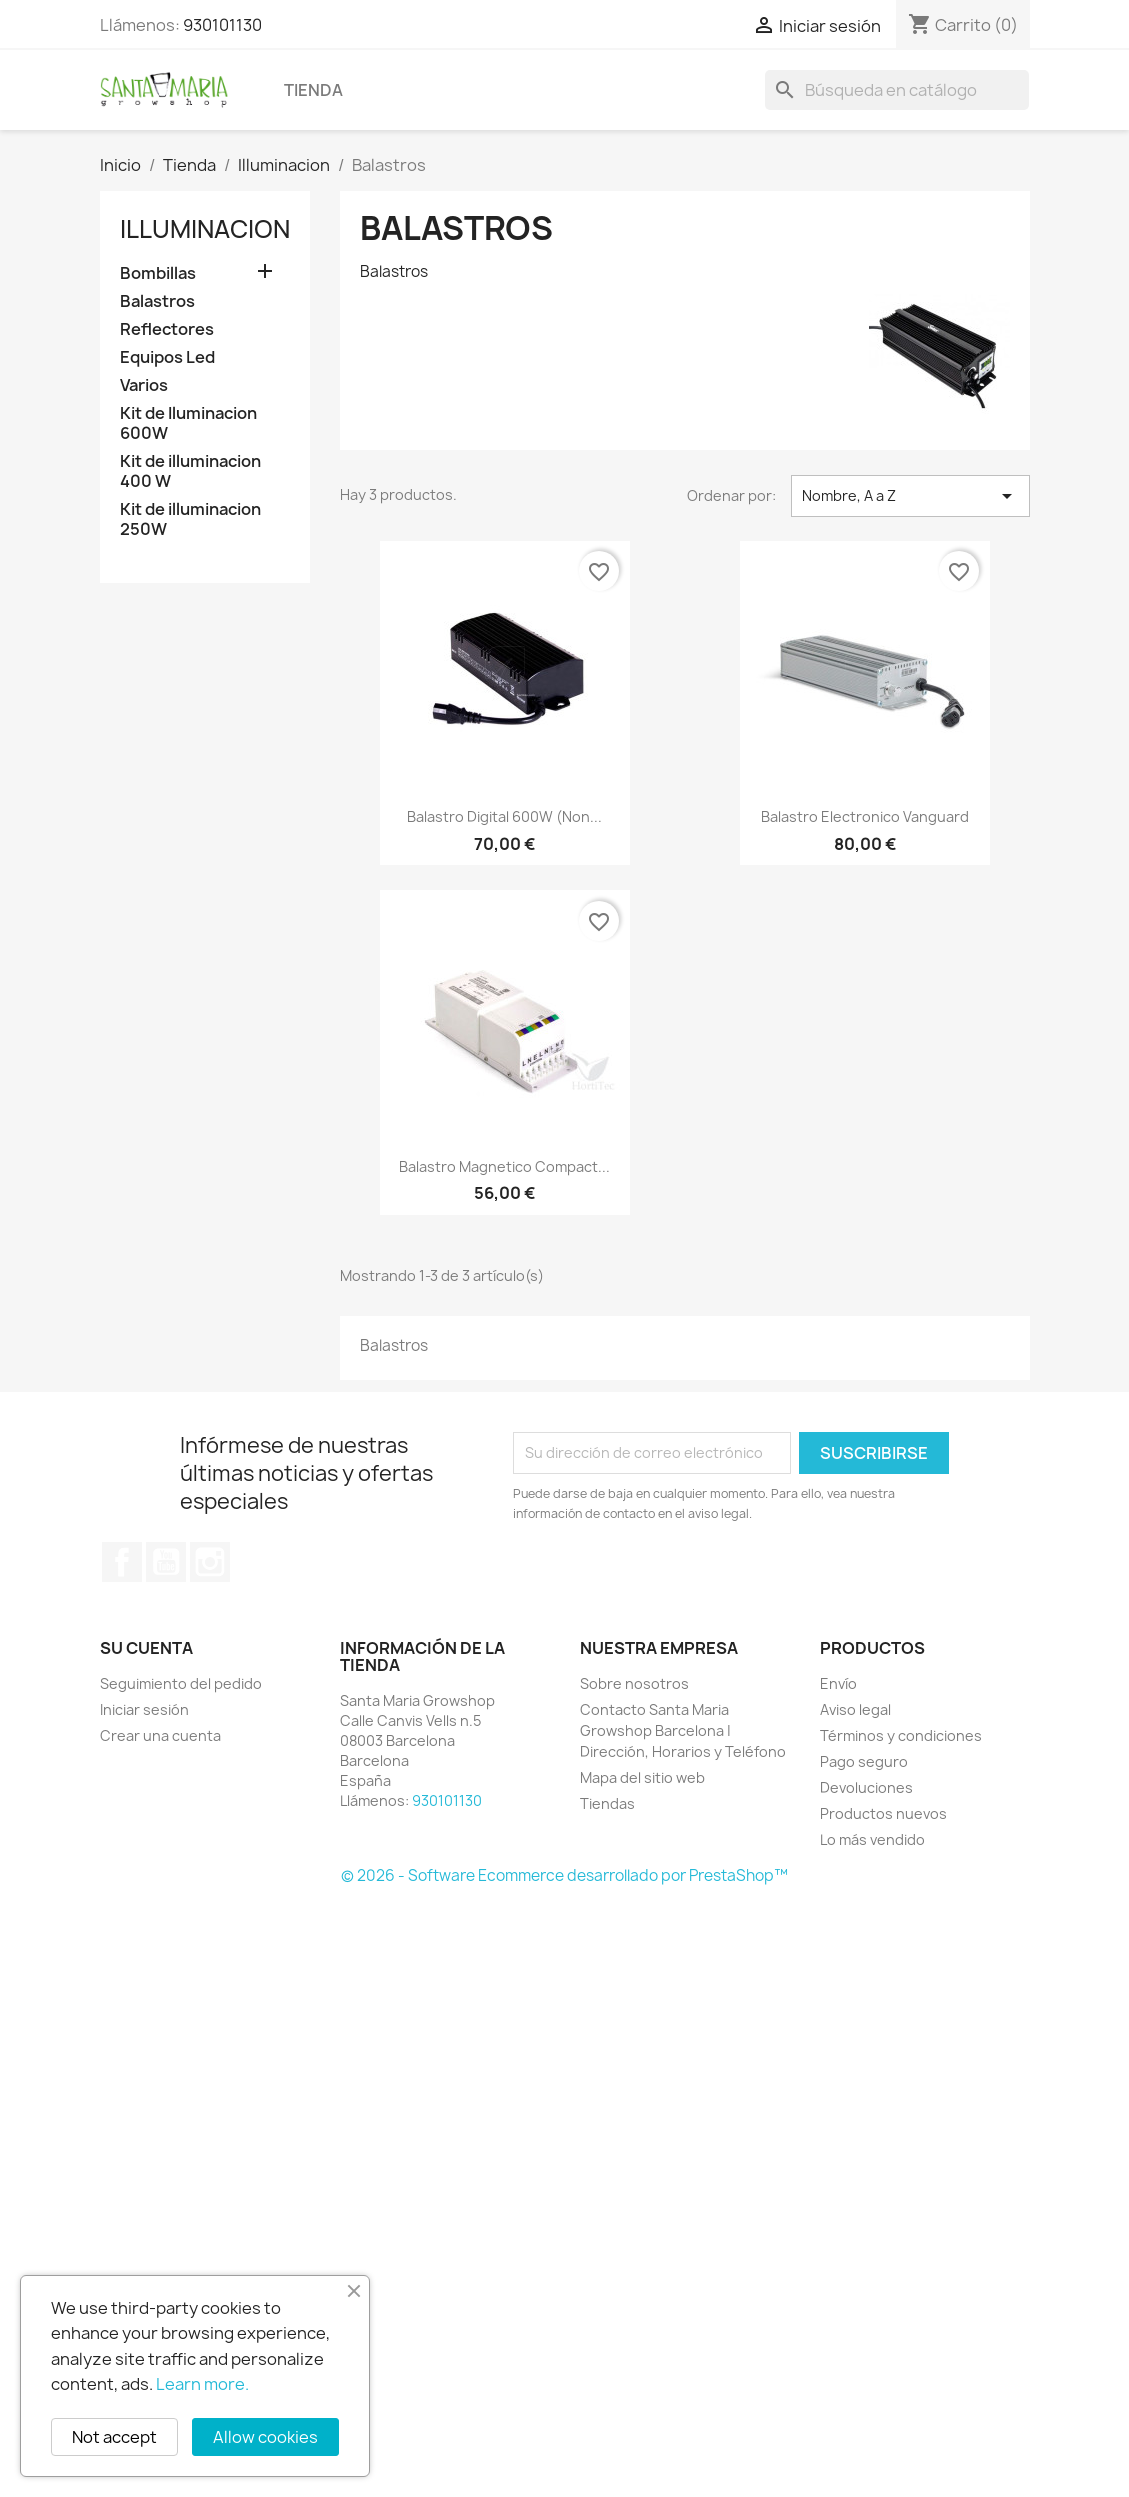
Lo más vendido (872, 1839)
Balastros (157, 301)
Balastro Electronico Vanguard (865, 816)
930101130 (222, 25)
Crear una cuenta (160, 1735)
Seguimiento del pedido (181, 1683)
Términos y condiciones (901, 1735)
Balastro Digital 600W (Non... (504, 816)
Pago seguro (864, 1761)
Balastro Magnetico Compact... (504, 1166)
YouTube (166, 1562)
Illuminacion (205, 229)
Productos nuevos (883, 1813)
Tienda (313, 90)
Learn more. (202, 2384)
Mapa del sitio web (642, 1777)
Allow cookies (265, 2437)
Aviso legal (855, 1709)
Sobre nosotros (634, 1683)
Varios (144, 385)
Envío (838, 1683)
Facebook (122, 1562)
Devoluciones (866, 1787)
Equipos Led (167, 357)
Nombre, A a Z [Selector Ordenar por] (910, 496)
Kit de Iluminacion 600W (188, 423)
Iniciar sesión (144, 1709)
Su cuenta (146, 1648)
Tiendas (607, 1803)
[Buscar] (897, 90)
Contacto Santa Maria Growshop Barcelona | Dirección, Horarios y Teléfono (683, 1730)
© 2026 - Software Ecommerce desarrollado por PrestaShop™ (564, 1875)
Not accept (114, 2437)
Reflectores (167, 329)
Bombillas (158, 273)
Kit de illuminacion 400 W (190, 471)
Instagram (210, 1562)
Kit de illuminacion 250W (190, 519)
